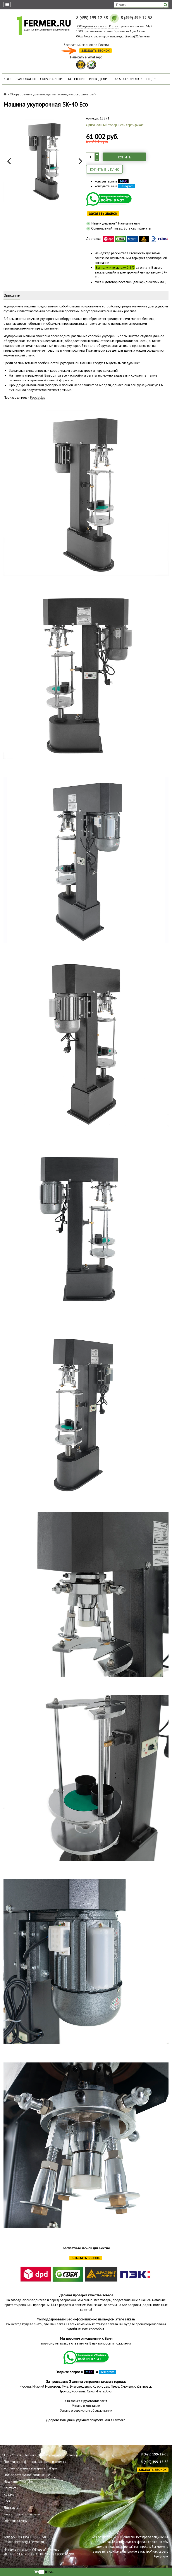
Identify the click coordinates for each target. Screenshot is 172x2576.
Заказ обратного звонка (21, 2514)
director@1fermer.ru (29, 2541)
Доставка (10, 2507)
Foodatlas (37, 397)
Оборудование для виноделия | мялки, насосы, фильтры (52, 94)
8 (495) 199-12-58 (155, 2454)
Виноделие (99, 79)
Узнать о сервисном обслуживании (86, 2410)
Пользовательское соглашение (26, 2475)
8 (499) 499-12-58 (155, 2462)
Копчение (77, 79)
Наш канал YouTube (18, 2481)
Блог (6, 2501)
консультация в (112, 181)
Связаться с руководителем (86, 2401)
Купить (124, 157)
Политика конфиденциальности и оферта (34, 2461)
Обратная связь (15, 2520)
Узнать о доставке (86, 2405)
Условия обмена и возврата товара (30, 2468)
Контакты (10, 2488)
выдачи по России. (97, 26)
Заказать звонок (128, 79)
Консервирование (20, 79)
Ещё (151, 79)
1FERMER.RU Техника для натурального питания (40, 2455)
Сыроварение (52, 79)
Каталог (9, 2494)
